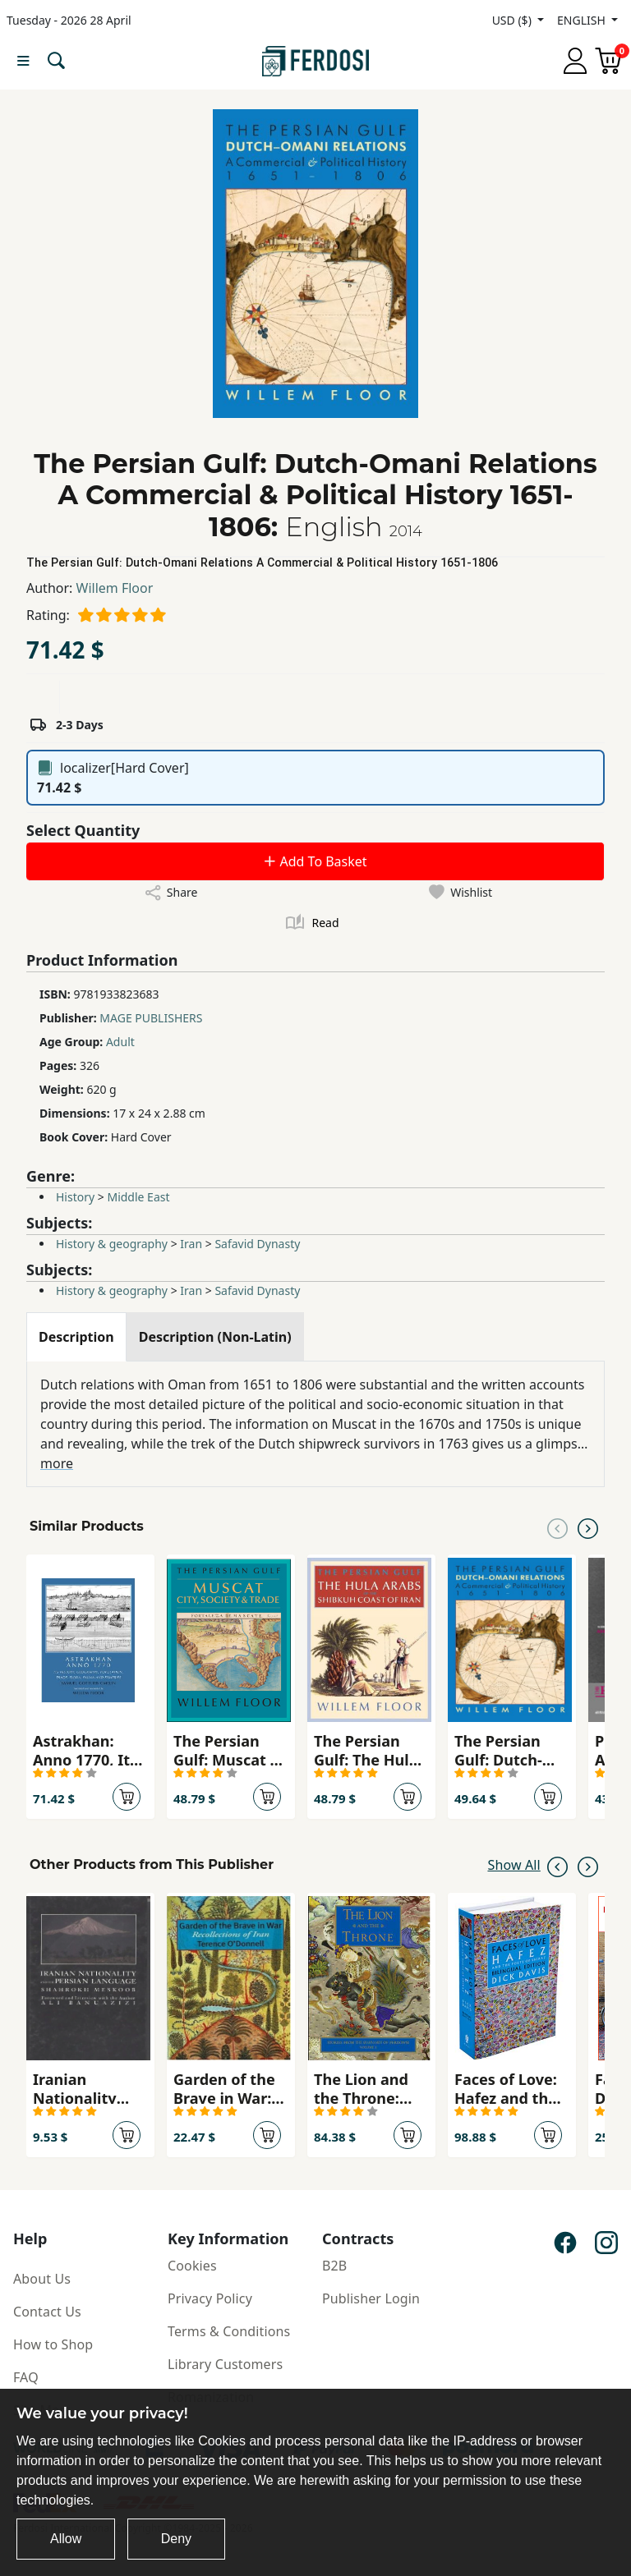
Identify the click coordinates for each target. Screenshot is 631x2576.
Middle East (138, 1197)
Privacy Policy (210, 2298)
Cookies (192, 2266)
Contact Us (47, 2312)
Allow (65, 2539)
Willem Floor (115, 588)
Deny (176, 2539)
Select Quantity (83, 830)
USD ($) (513, 20)
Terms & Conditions (229, 2331)
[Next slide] (587, 1527)
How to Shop (53, 2344)
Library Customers (225, 2364)
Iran (191, 1243)
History (75, 1197)
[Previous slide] (557, 1527)
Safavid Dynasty (257, 1243)
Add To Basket (314, 861)
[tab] (76, 1336)
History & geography (112, 1243)
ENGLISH (582, 20)
